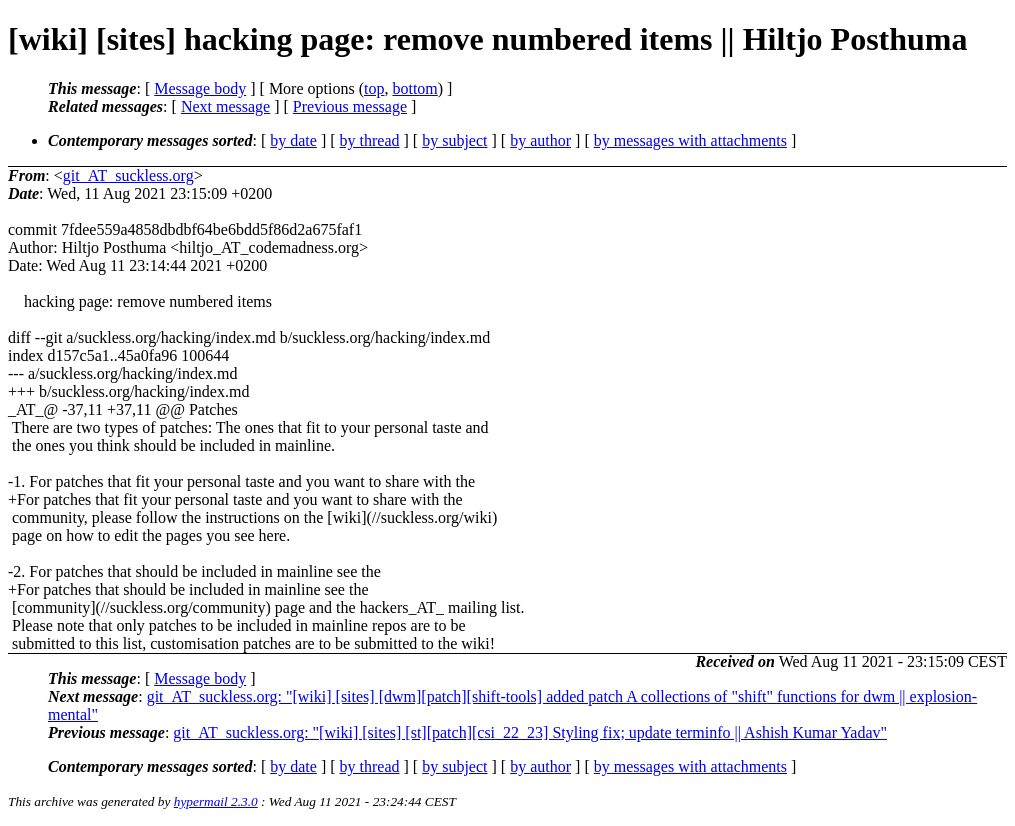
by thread (370, 140)
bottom (414, 88)
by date (293, 140)
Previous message (350, 106)
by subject (454, 140)
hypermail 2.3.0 (216, 801)
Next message (225, 106)
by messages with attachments (690, 140)
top (374, 88)
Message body (200, 88)
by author (540, 140)
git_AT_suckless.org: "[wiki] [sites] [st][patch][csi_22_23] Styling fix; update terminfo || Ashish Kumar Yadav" (530, 732)
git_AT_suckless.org (128, 175)
